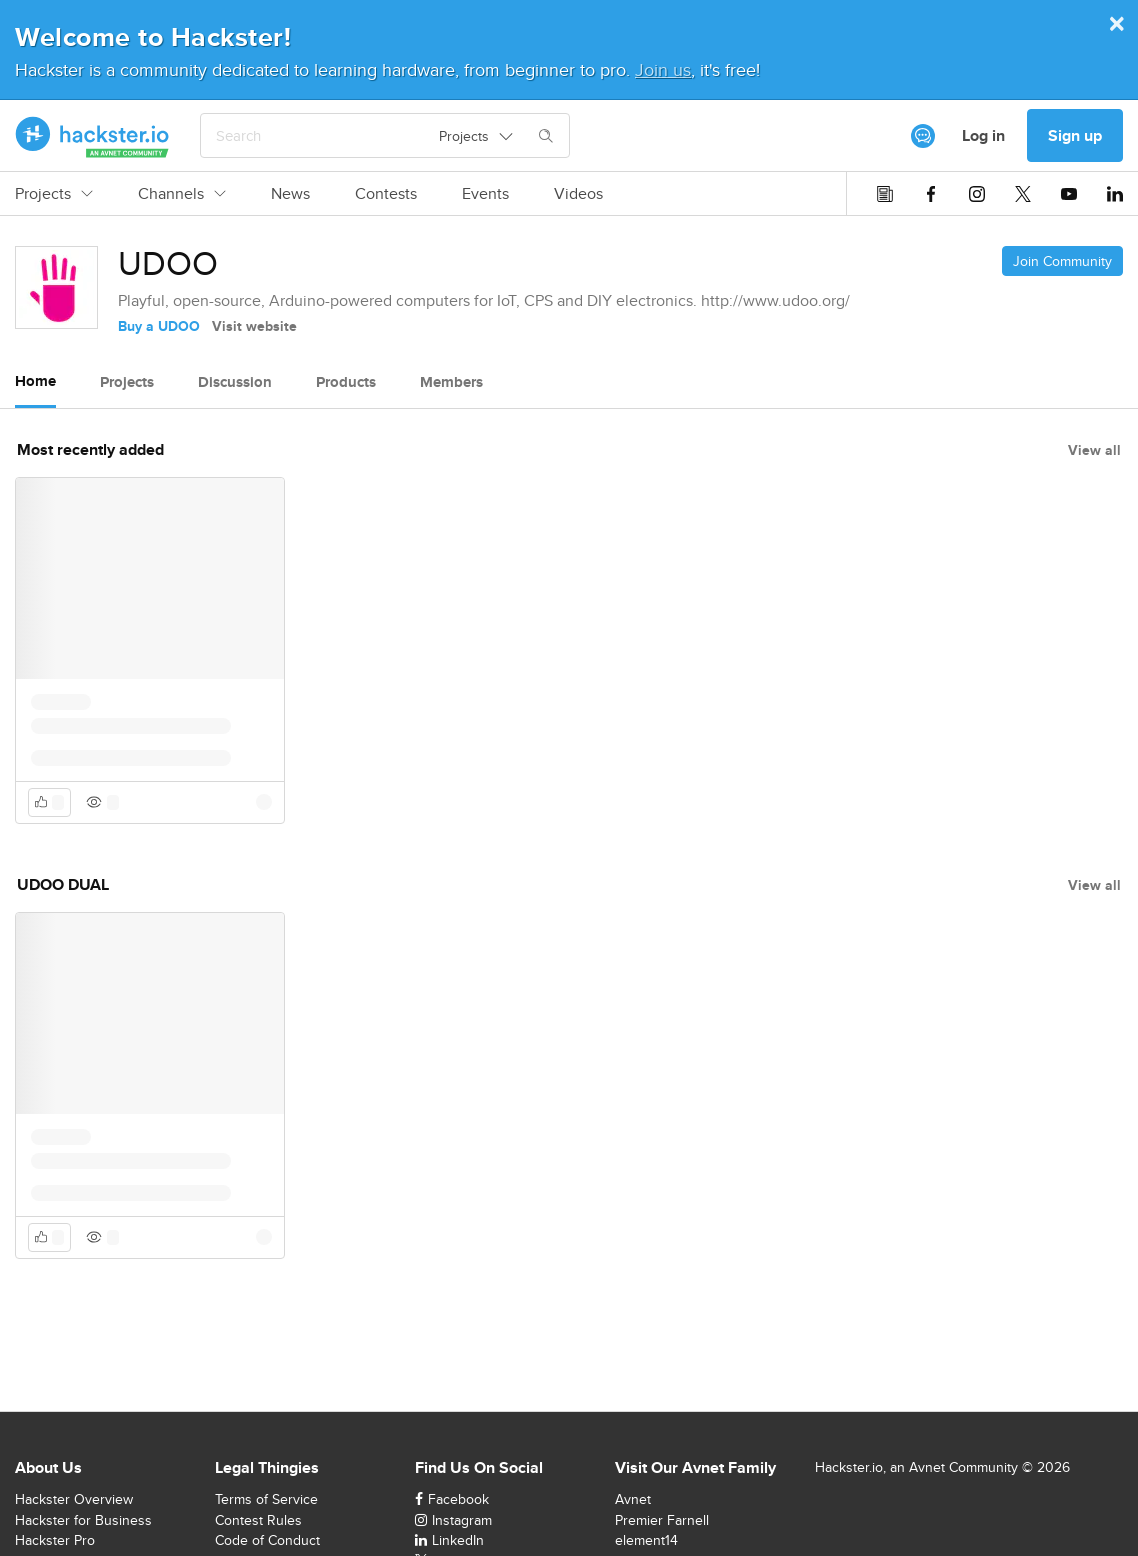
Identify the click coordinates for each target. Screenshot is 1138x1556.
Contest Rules (258, 1520)
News (290, 194)
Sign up (1075, 135)
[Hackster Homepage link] (92, 136)
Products (346, 382)
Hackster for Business (83, 1520)
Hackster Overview (74, 1499)
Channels (182, 194)
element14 (646, 1540)
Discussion (235, 382)
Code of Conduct (267, 1540)
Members (451, 382)
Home (35, 381)
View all (1094, 450)
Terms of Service (266, 1499)
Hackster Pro (55, 1540)
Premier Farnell (662, 1520)
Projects (54, 194)
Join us (663, 69)
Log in (983, 135)
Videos (578, 194)
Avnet (633, 1499)
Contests (386, 194)
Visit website (254, 326)
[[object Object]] (923, 136)
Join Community (1062, 261)
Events (485, 194)
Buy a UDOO (159, 326)
